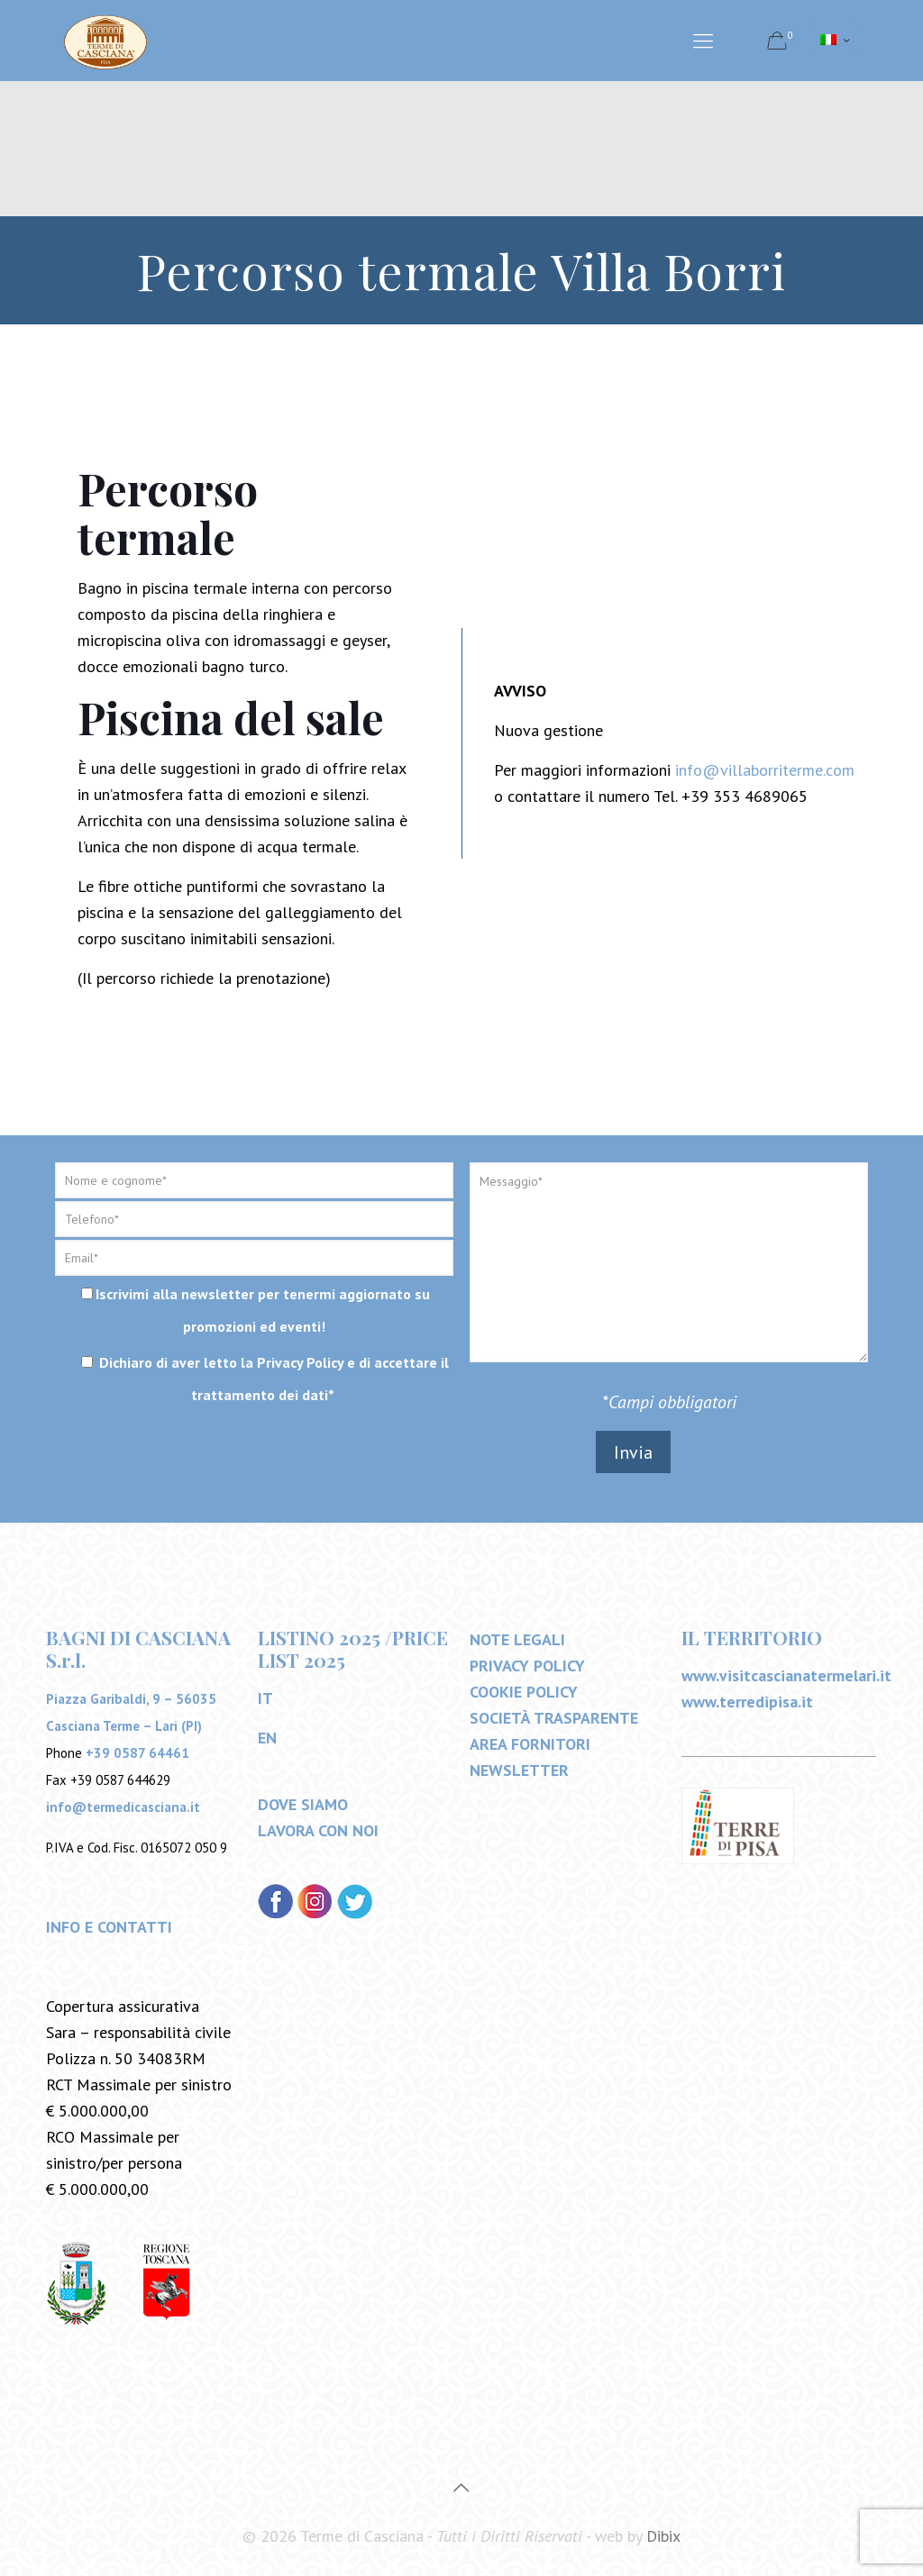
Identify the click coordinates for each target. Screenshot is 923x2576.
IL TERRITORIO (751, 1637)
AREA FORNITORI (530, 1744)
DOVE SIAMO (303, 1804)
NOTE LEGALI (517, 1639)
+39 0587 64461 (137, 1752)
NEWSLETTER (519, 1770)
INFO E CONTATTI (109, 1926)
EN (267, 1737)
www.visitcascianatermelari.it (786, 1675)
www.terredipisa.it (747, 1701)
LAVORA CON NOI (318, 1830)
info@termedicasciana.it (123, 1807)
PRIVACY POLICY (527, 1665)
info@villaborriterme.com (764, 770)
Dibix (663, 2536)
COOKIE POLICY (524, 1691)
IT (265, 1698)
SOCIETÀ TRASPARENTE (554, 1717)
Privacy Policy (300, 1362)
